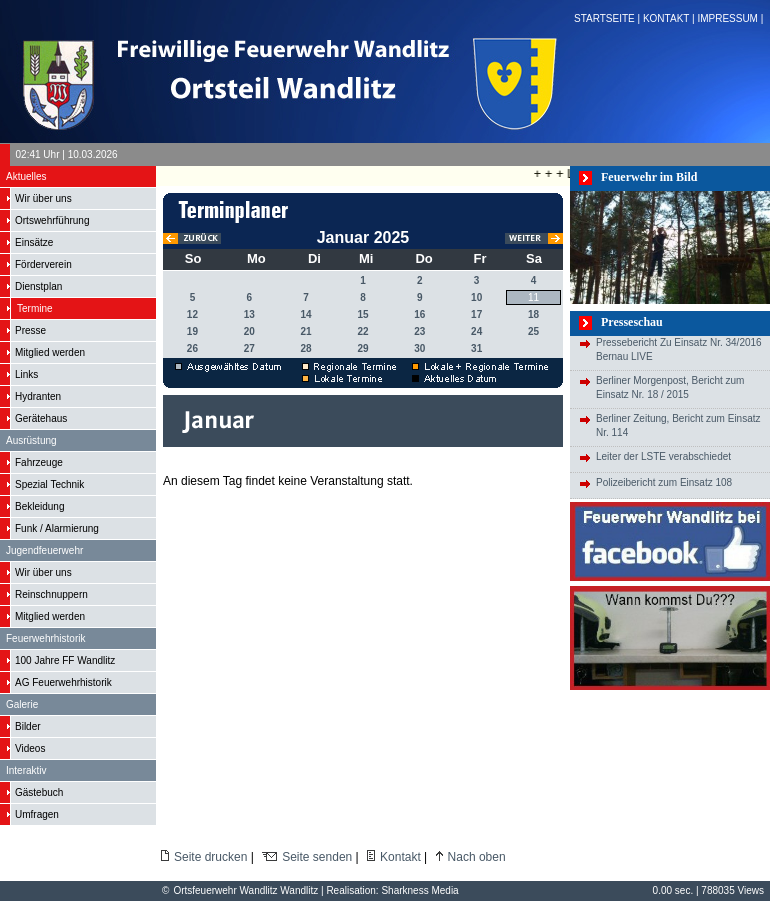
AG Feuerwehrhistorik (63, 682)
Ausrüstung (31, 440)
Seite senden (317, 857)
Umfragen (37, 814)
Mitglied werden (50, 352)
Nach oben (477, 857)
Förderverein (43, 264)
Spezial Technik (49, 484)
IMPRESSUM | (731, 18)
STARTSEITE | (608, 18)
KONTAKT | (670, 18)
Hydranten (38, 396)
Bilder (28, 726)
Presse (30, 330)
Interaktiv (26, 770)
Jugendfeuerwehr (44, 550)
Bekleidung (39, 506)
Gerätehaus (41, 418)
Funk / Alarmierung (57, 528)
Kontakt (400, 857)
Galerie (22, 704)
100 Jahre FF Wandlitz (65, 660)
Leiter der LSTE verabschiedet (663, 456)
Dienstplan (38, 286)
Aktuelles (26, 176)
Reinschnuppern (51, 594)
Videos (30, 748)
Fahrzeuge (39, 462)
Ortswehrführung (52, 220)
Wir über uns (43, 198)
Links (26, 374)
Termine (35, 308)
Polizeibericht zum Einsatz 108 (664, 482)
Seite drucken (210, 857)
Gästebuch (39, 792)
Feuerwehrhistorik (45, 638)
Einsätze (34, 242)
